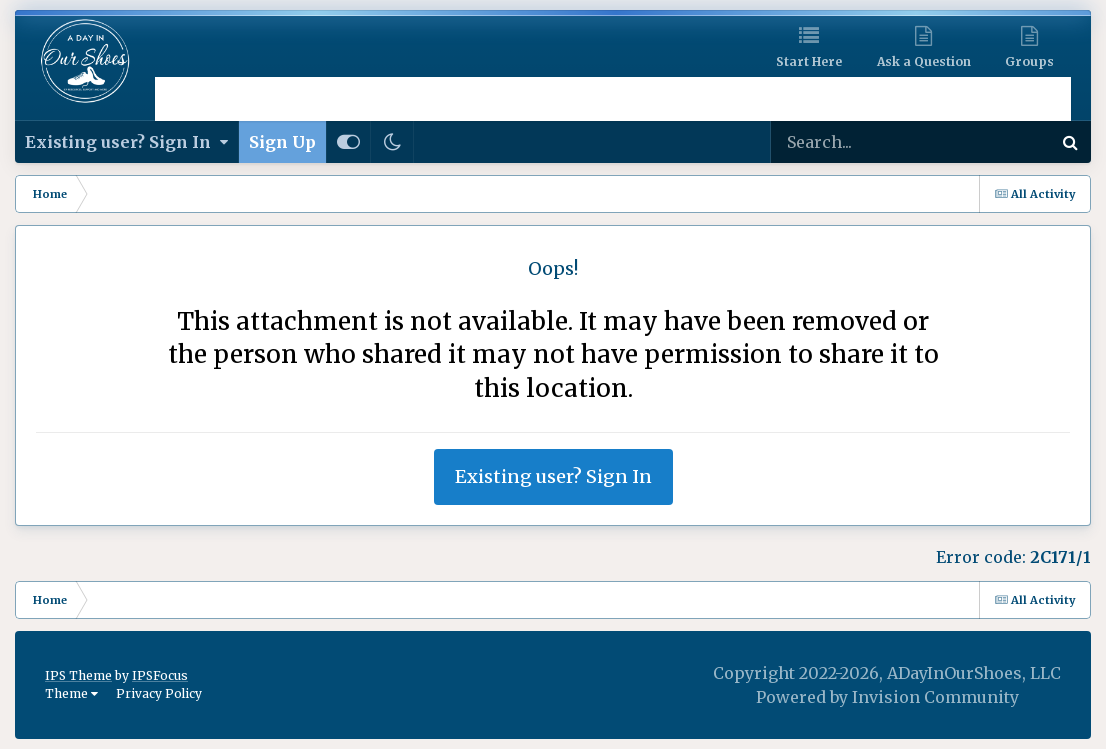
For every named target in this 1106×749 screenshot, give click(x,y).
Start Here (809, 61)
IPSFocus (160, 675)
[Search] (854, 142)
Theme (71, 693)
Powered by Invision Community (887, 697)
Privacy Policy (159, 693)
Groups (1029, 61)
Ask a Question (924, 61)
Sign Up (282, 142)
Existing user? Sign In (126, 142)
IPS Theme (78, 675)
